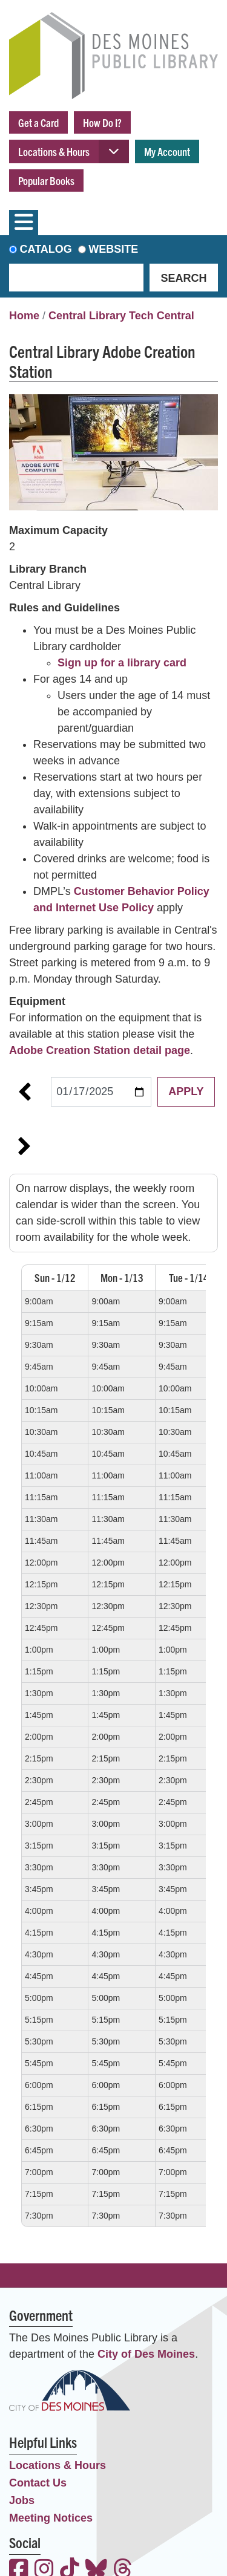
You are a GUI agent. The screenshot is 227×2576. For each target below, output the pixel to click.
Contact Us (38, 2483)
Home (24, 316)
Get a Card (38, 122)
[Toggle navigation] (23, 222)
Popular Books (46, 180)
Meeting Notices (51, 2518)
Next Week (24, 1146)
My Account (167, 151)
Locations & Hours (54, 151)
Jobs (22, 2500)
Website (113, 249)
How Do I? (102, 122)
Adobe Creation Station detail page (99, 1050)
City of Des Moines (146, 2354)
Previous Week (24, 1092)
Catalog (46, 249)
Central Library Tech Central (121, 316)
